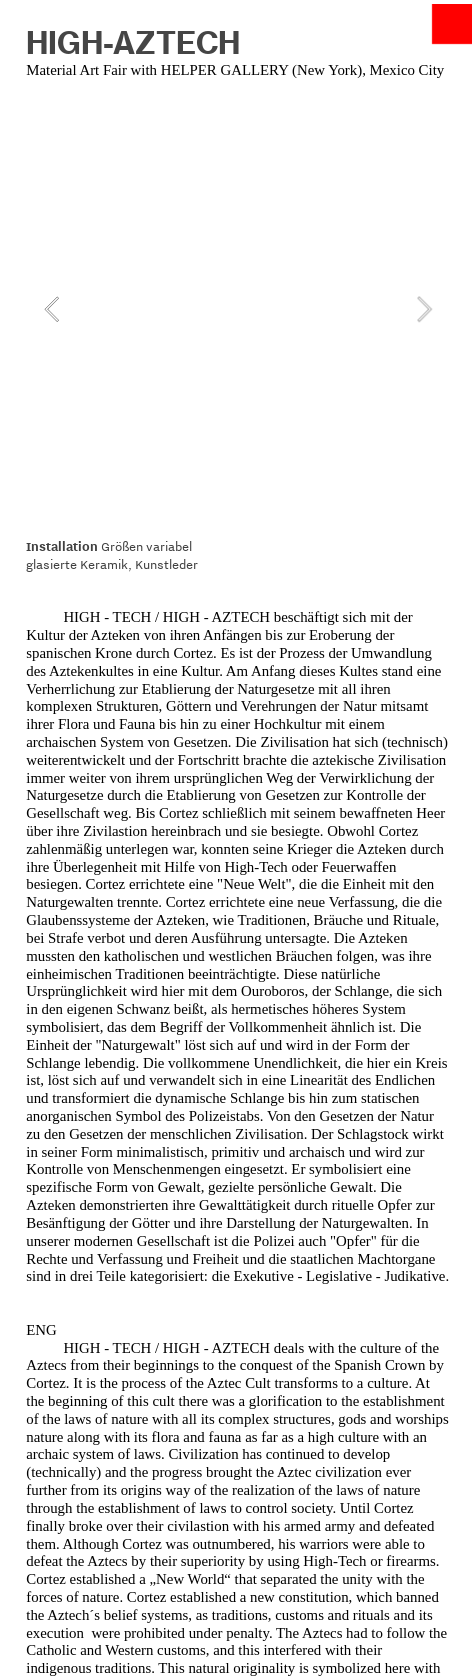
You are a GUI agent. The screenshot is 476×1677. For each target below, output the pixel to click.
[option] (237, 309)
